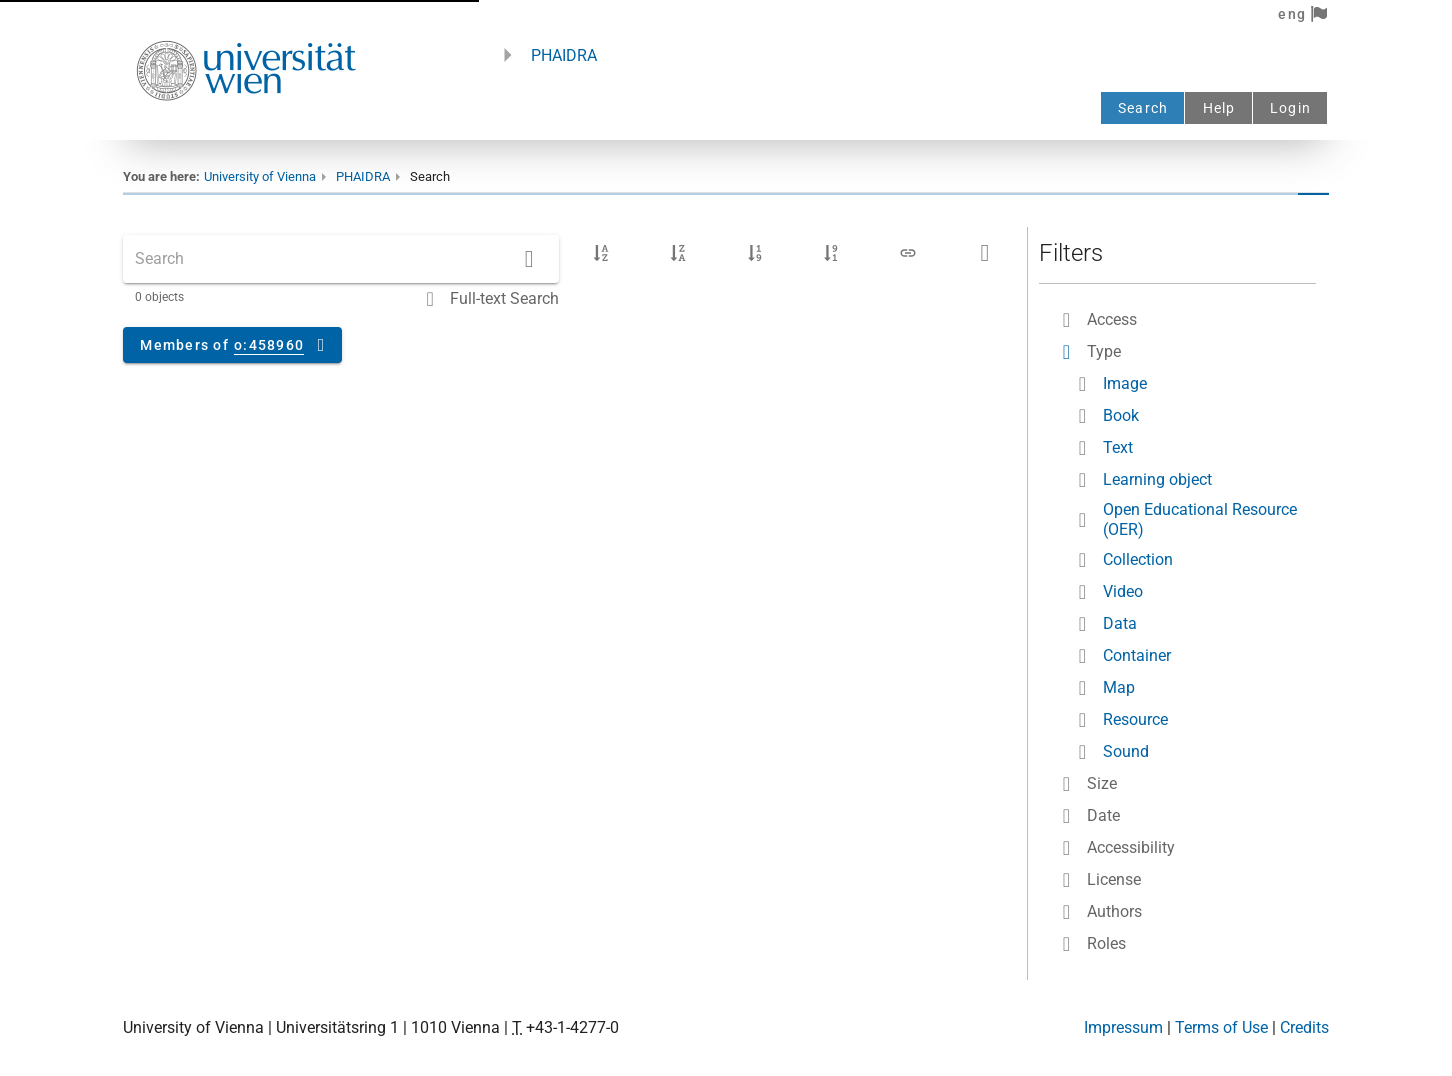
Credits (1304, 1027)
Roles (1106, 943)
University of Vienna (260, 176)
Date (1103, 815)
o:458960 (269, 345)
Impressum (1123, 1027)
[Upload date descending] (831, 253)
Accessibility (1131, 847)
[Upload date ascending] (755, 253)
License (1114, 879)
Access (1112, 319)
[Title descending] (678, 253)
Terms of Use (1221, 1027)
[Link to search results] (908, 253)
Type (1104, 351)
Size (1102, 783)
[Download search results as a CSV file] (985, 253)
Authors (1114, 911)
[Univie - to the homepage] (246, 127)
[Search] (529, 259)
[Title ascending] (601, 253)
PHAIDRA (564, 55)
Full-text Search (504, 298)
